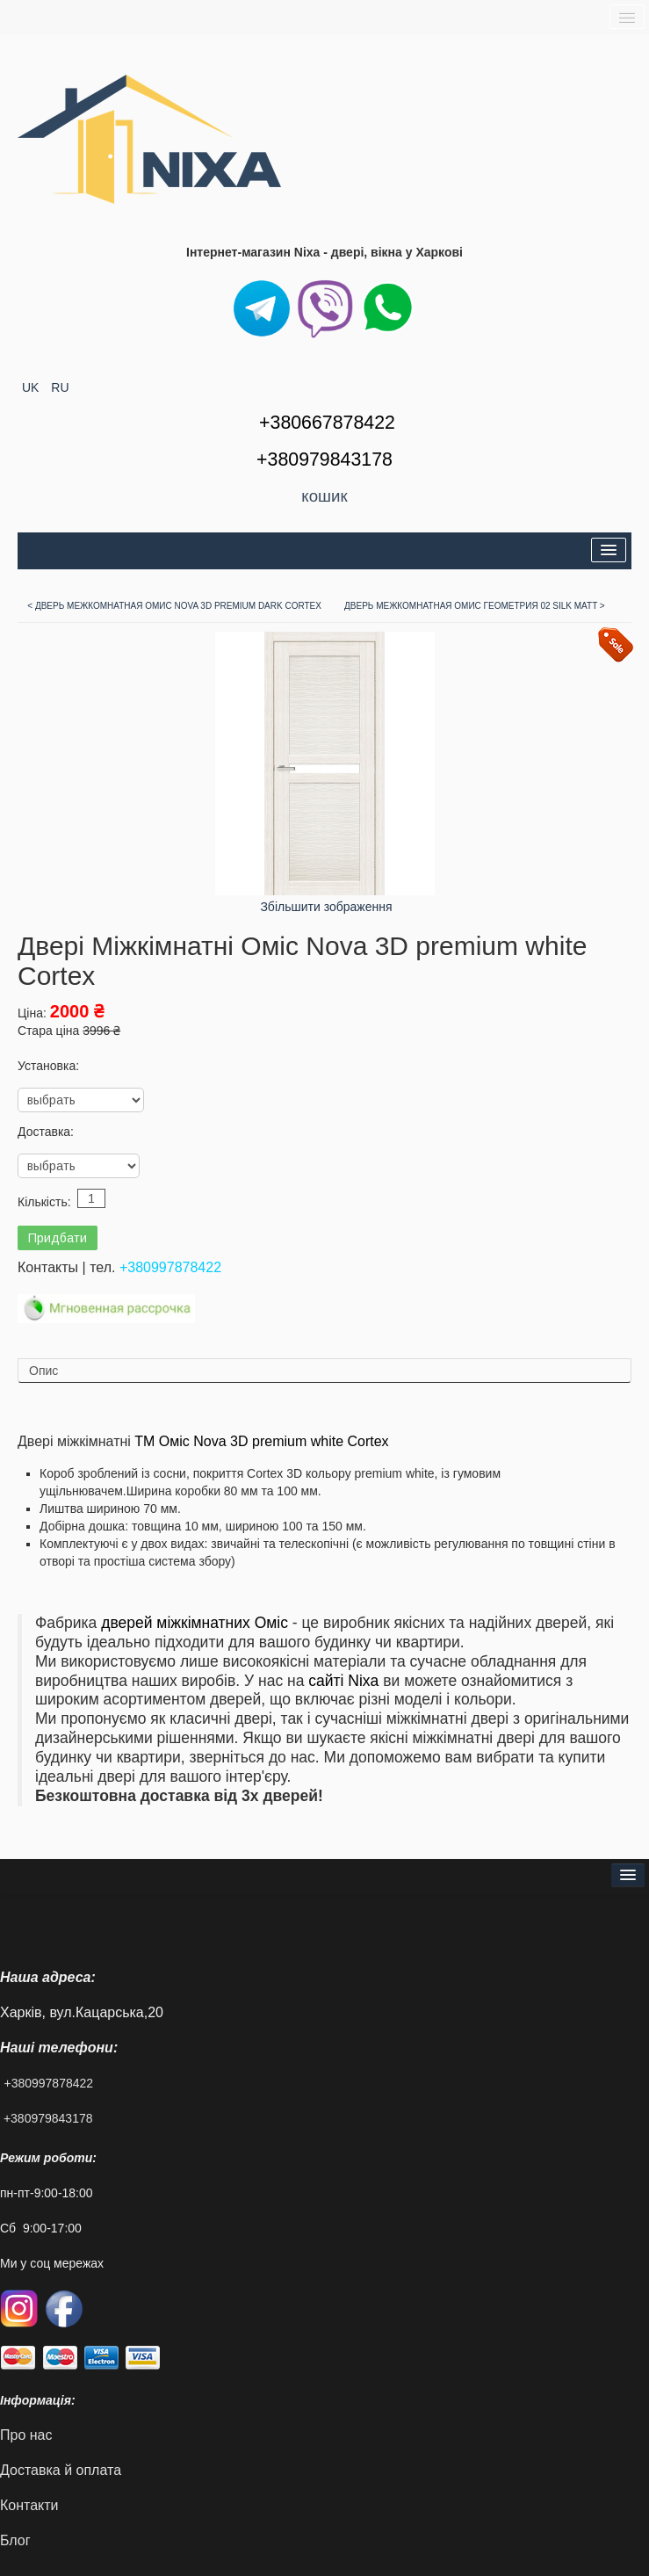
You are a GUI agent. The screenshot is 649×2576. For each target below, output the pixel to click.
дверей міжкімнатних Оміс (194, 1623)
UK (32, 387)
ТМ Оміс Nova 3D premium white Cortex (261, 1441)
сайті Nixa (343, 1681)
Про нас (26, 2435)
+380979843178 (48, 2118)
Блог (15, 2540)
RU (60, 387)
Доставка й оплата (60, 2470)
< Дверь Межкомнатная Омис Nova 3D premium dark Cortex (174, 606)
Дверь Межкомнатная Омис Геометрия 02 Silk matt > (474, 606)
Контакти (29, 2505)
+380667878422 (327, 422)
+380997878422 (170, 1267)
